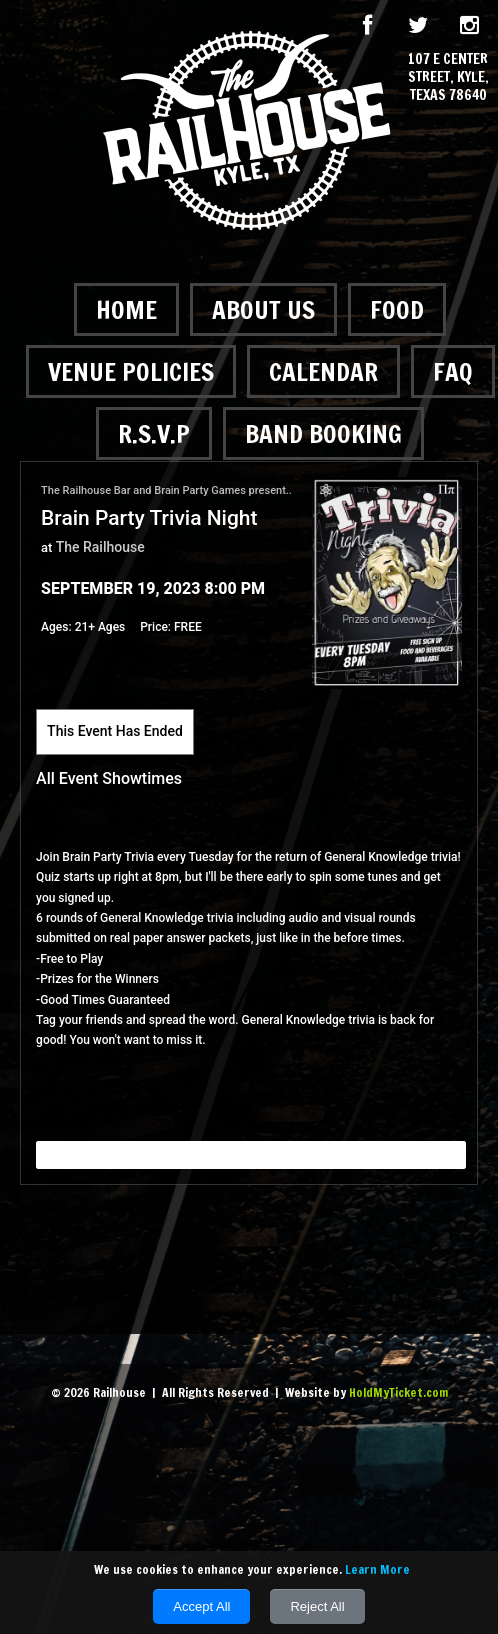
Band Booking (323, 433)
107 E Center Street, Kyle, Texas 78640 (448, 77)
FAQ (453, 371)
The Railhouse (100, 547)
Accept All (201, 1606)
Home (126, 309)
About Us (263, 309)
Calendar (323, 371)
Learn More (377, 1569)
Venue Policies (131, 371)
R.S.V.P (154, 433)
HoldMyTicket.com (398, 1392)
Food (397, 309)
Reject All (317, 1606)
